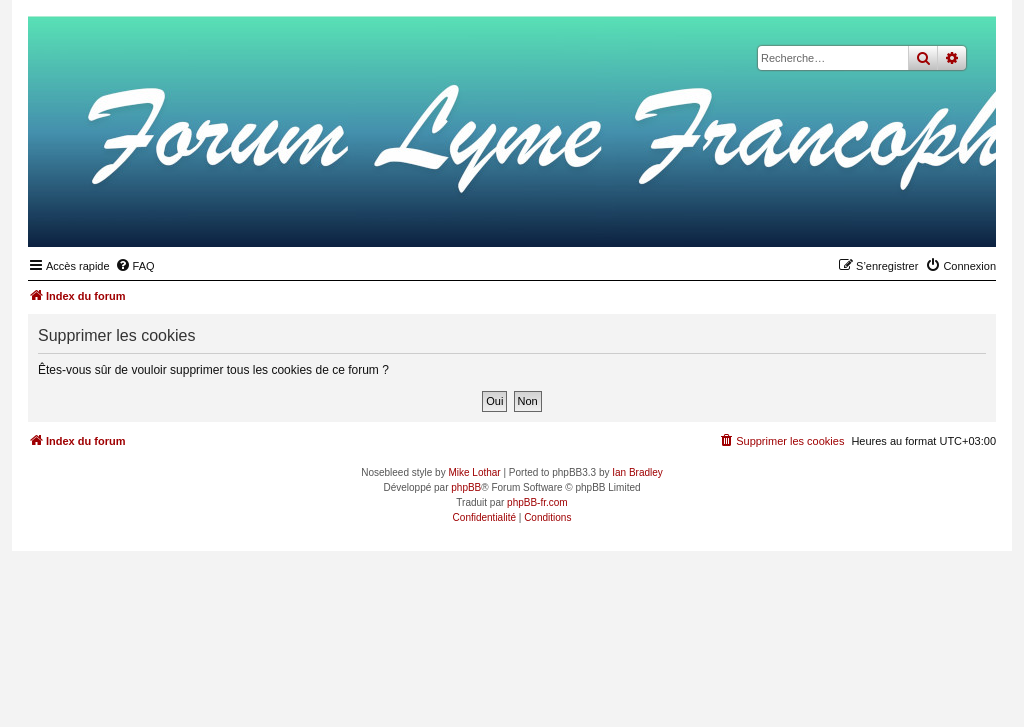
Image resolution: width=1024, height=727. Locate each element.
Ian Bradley (637, 472)
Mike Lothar (474, 472)
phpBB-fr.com (537, 502)
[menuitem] (135, 266)
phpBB (466, 487)
